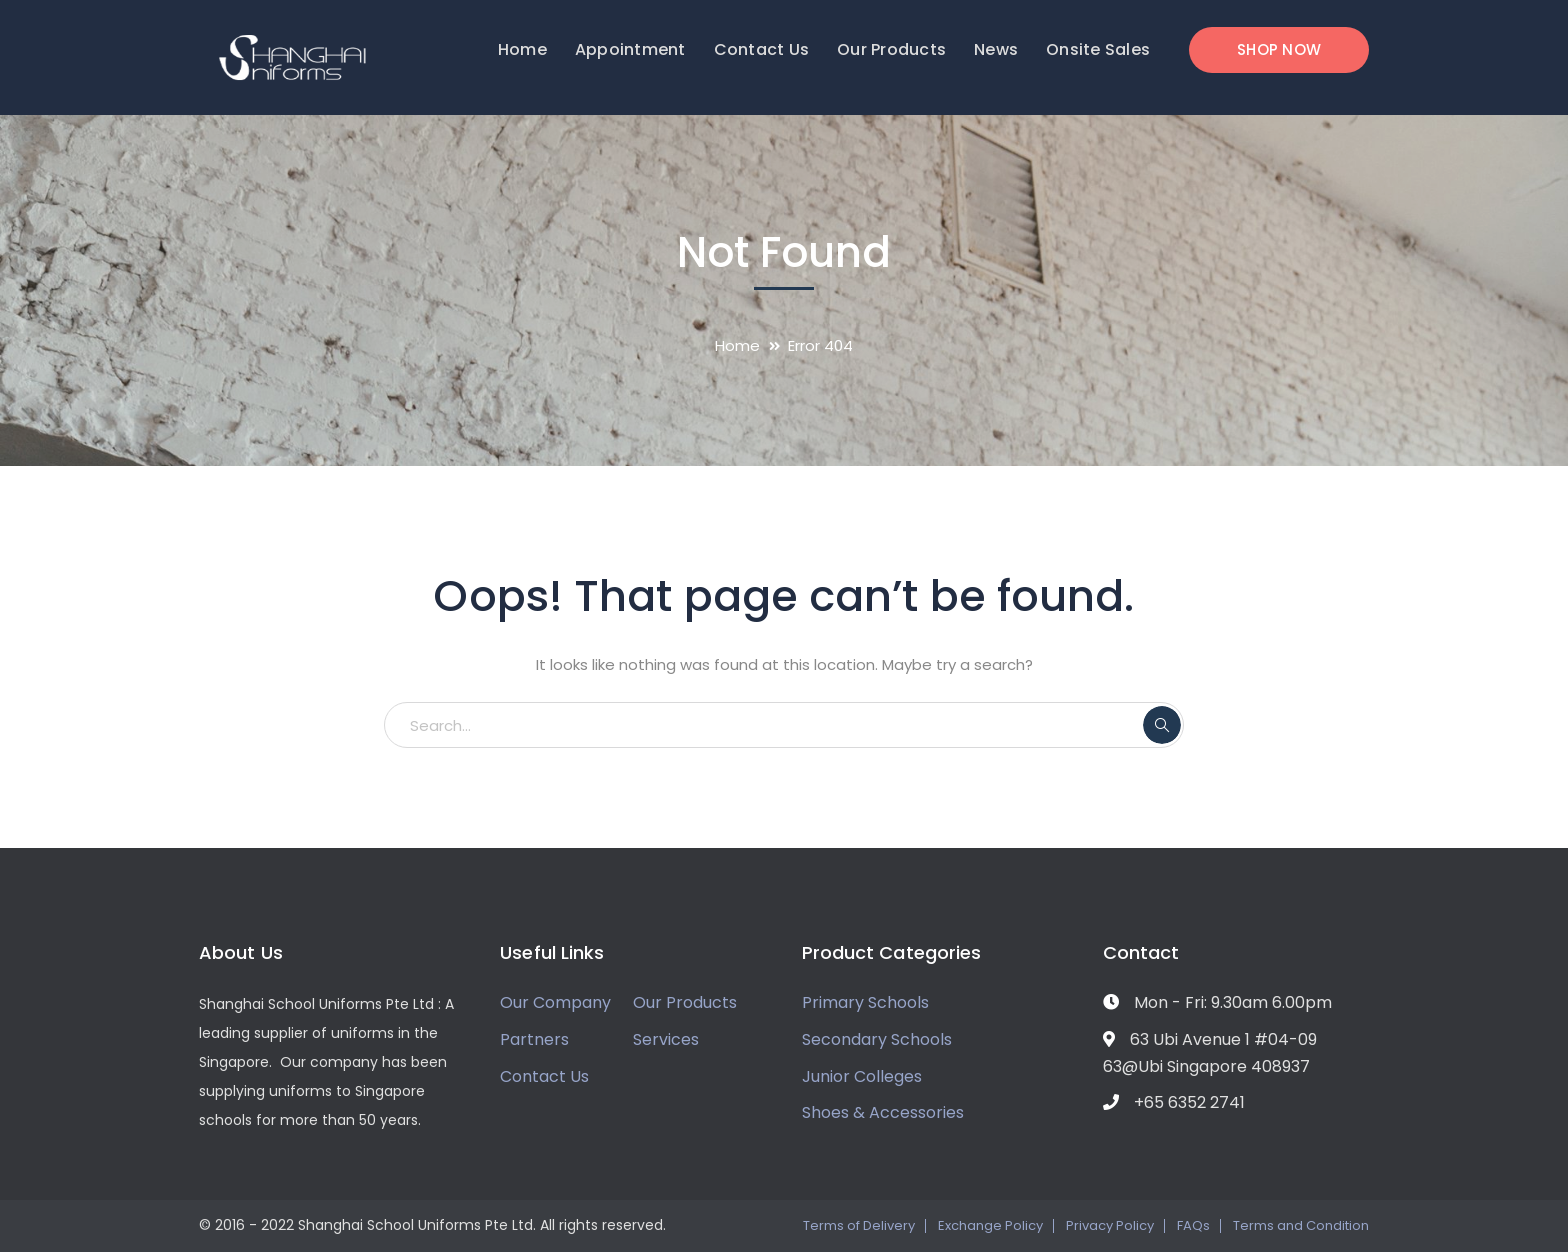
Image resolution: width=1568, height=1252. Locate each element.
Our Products (685, 1002)
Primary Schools (865, 1002)
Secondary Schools (877, 1039)
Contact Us (544, 1076)
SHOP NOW (1279, 49)
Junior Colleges (862, 1076)
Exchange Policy (990, 1225)
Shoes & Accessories (883, 1112)
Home (737, 345)
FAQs (1193, 1225)
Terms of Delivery (859, 1225)
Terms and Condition (1301, 1225)
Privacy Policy (1110, 1225)
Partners (534, 1039)
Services (666, 1039)
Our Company (555, 1002)
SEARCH (1162, 725)
